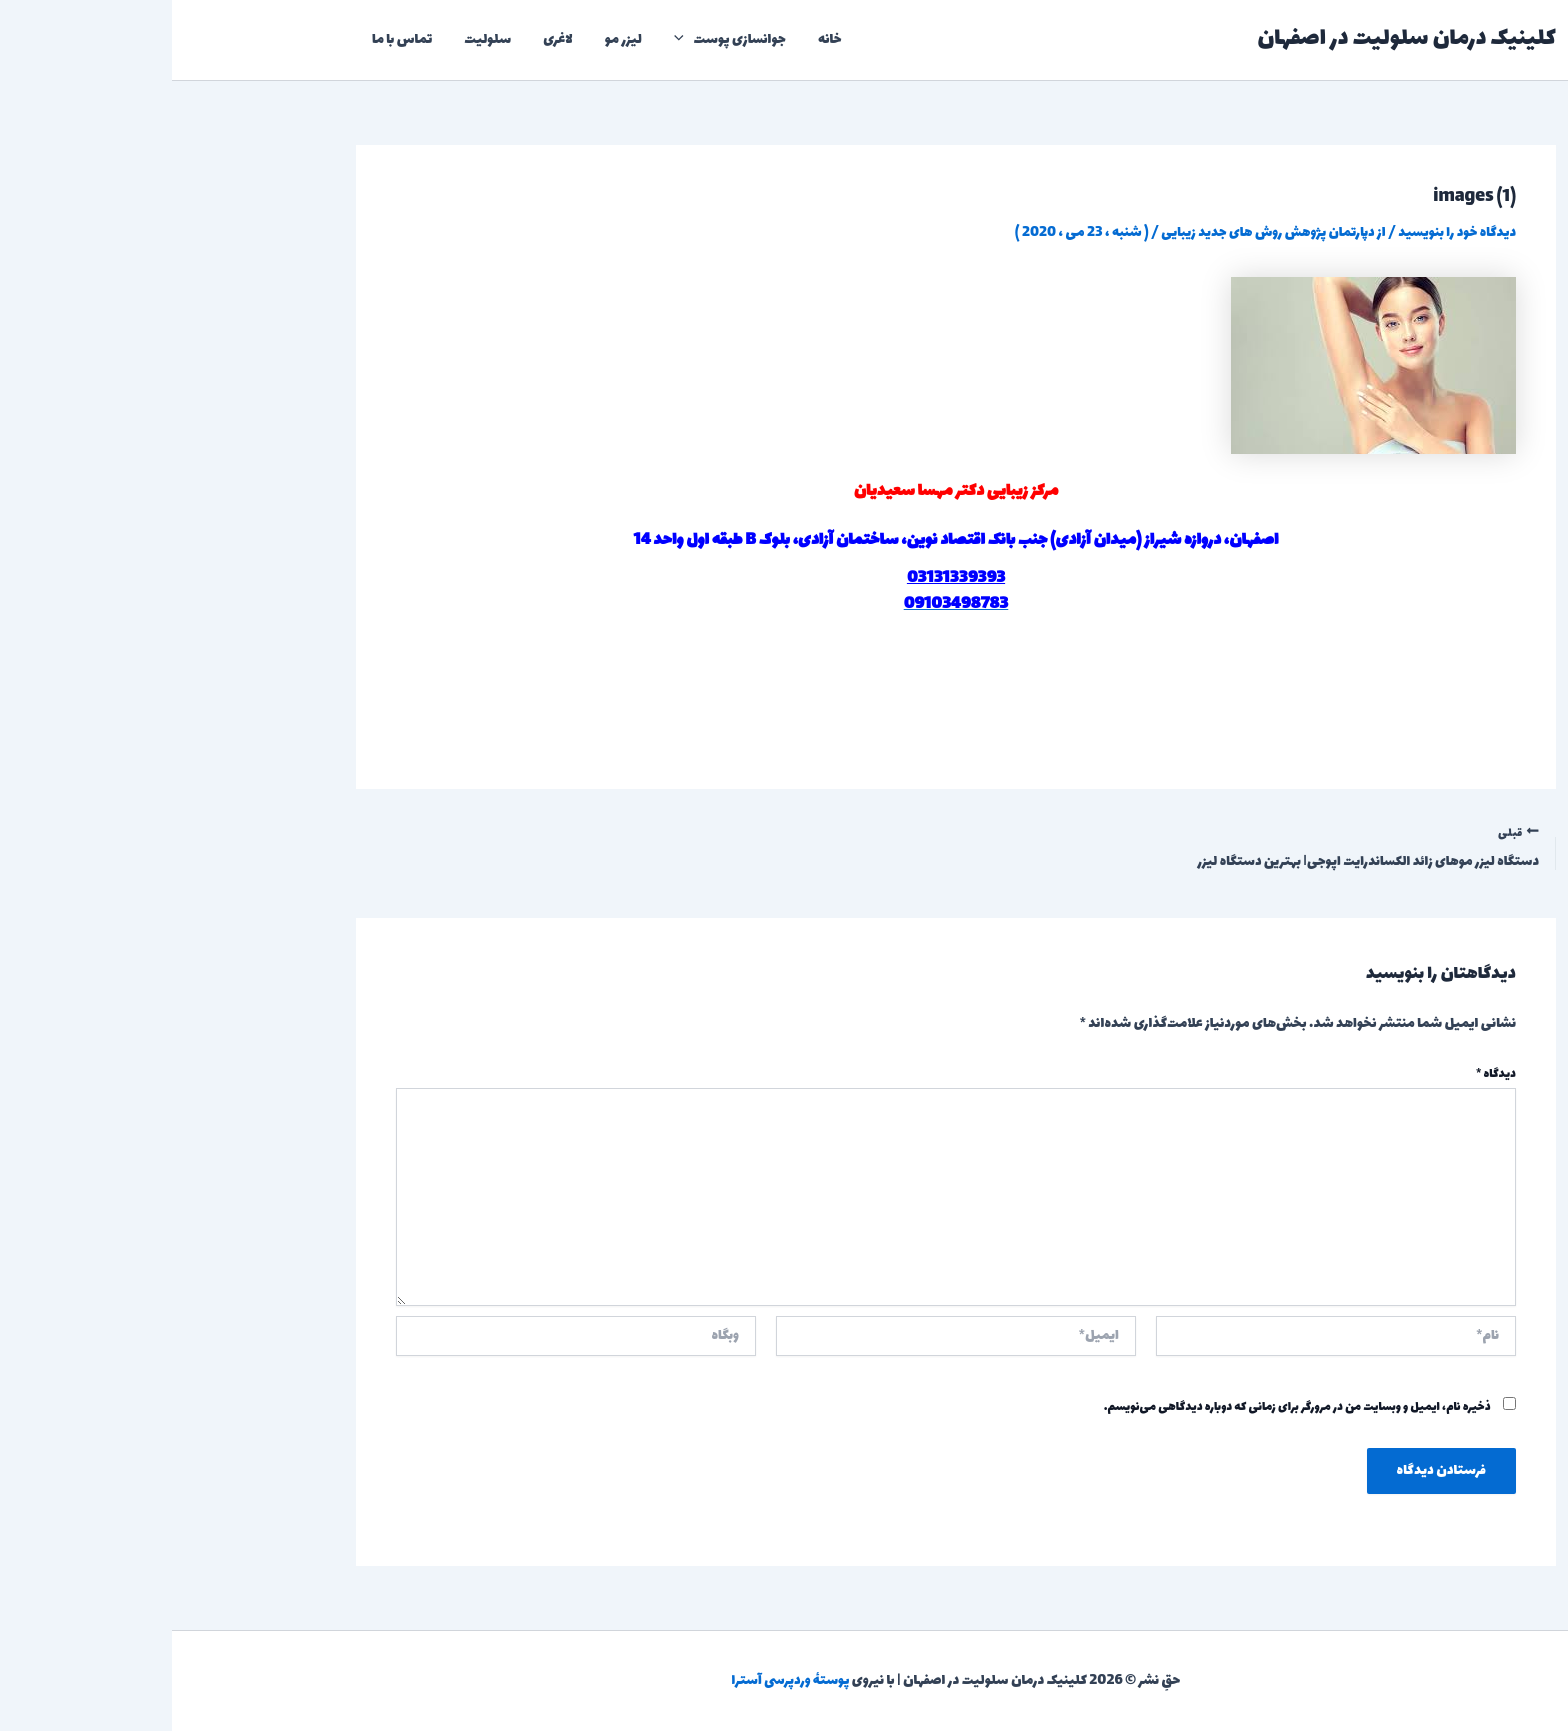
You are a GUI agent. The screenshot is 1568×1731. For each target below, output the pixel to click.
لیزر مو (451, 39)
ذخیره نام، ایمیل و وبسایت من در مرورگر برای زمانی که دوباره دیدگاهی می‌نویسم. (1125, 1407)
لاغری (386, 39)
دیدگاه (1324, 1075)
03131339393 (784, 578)
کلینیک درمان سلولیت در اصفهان (1234, 39)
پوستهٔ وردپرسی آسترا (618, 1680)
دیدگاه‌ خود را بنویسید (1284, 232)
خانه (658, 39)
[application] (512, 40)
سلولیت (315, 39)
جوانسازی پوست (558, 40)
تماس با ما (230, 39)
